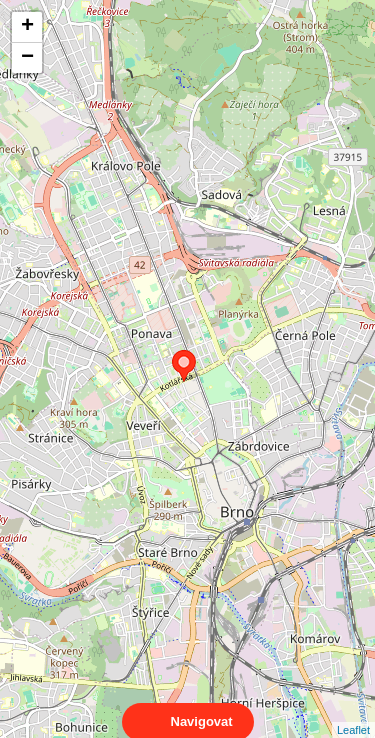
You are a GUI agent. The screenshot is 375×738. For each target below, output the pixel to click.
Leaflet (353, 712)
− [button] (27, 58)
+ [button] (27, 27)
